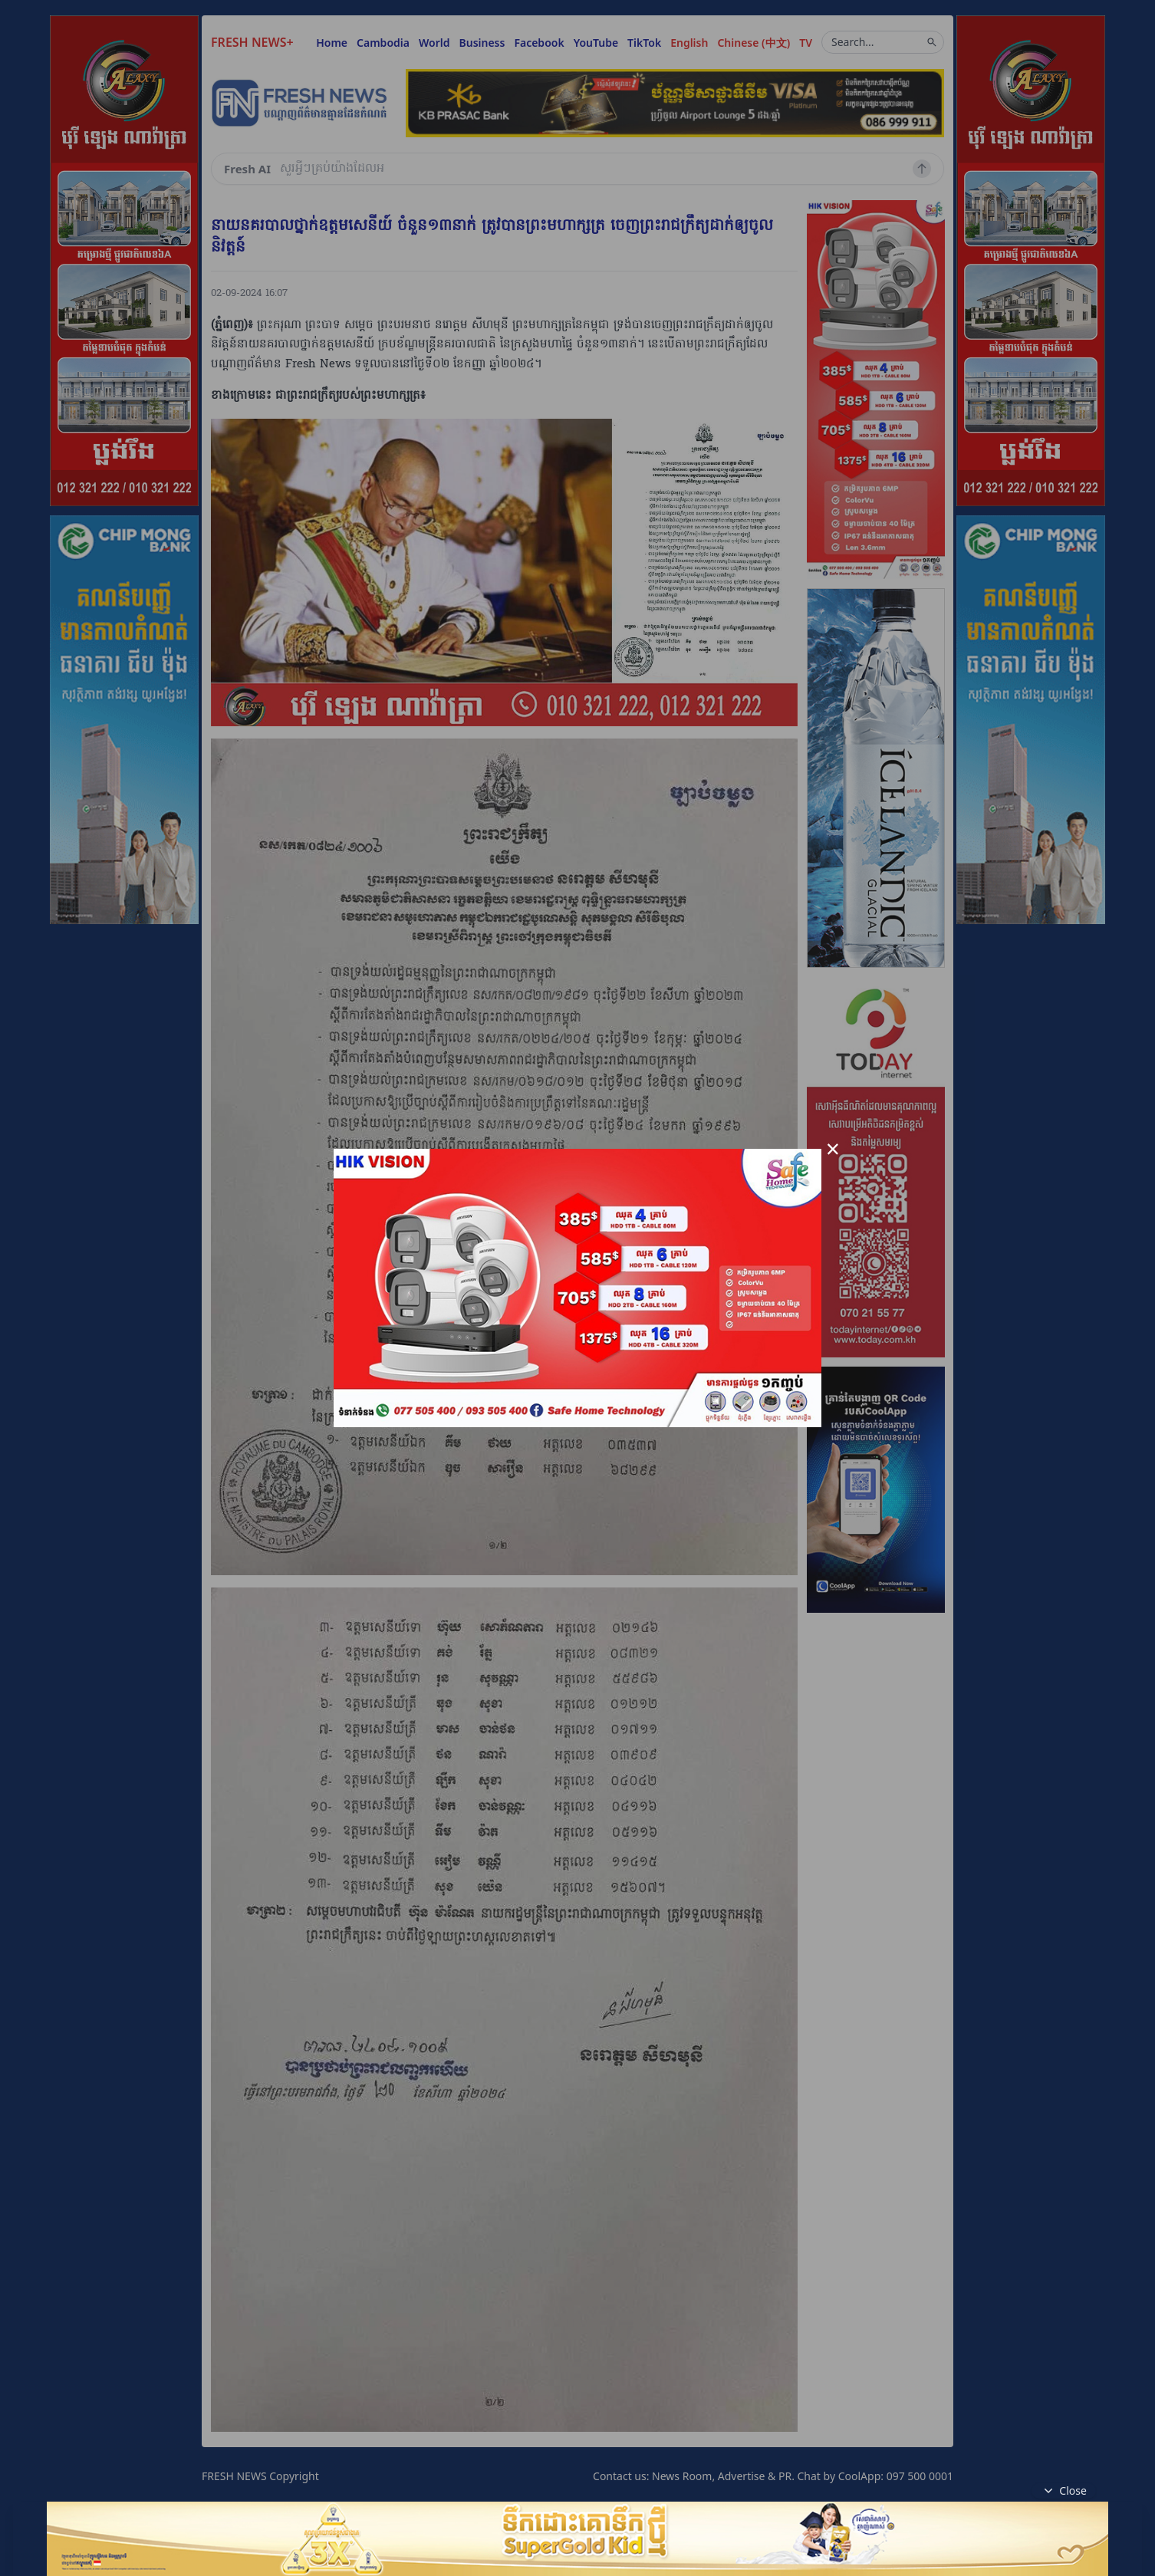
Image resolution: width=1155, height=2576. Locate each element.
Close (1064, 2491)
